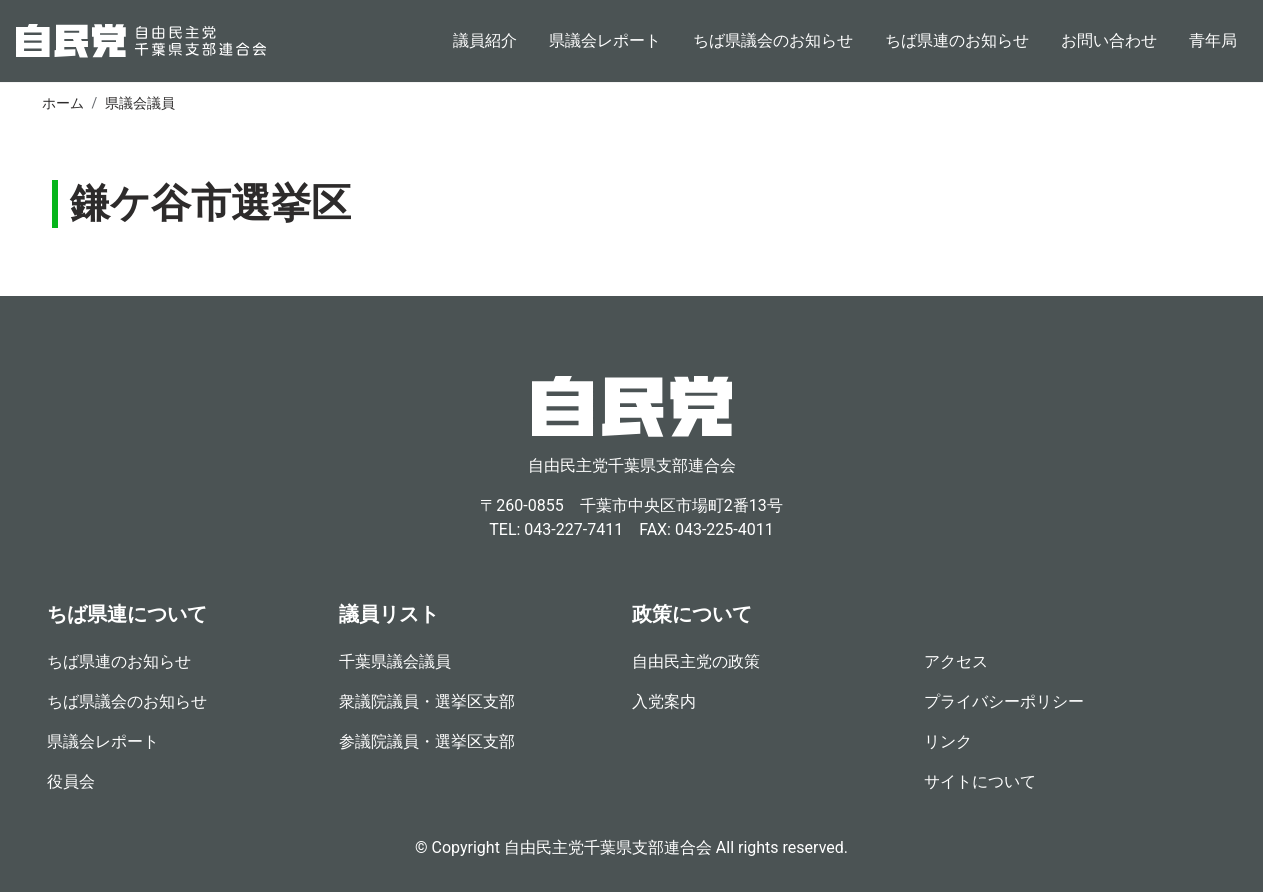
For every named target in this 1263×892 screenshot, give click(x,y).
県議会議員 (140, 103)
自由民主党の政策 (696, 661)
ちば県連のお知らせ (957, 40)
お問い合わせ (1109, 40)
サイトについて (980, 781)
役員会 (71, 781)
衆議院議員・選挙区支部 (427, 701)
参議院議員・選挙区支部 (427, 741)
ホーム (63, 103)
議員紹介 (485, 40)
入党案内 (664, 701)
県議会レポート (605, 40)
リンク (948, 741)
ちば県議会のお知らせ (773, 40)
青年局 (1213, 40)
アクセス (956, 661)
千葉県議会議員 (395, 661)
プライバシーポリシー (1004, 701)
